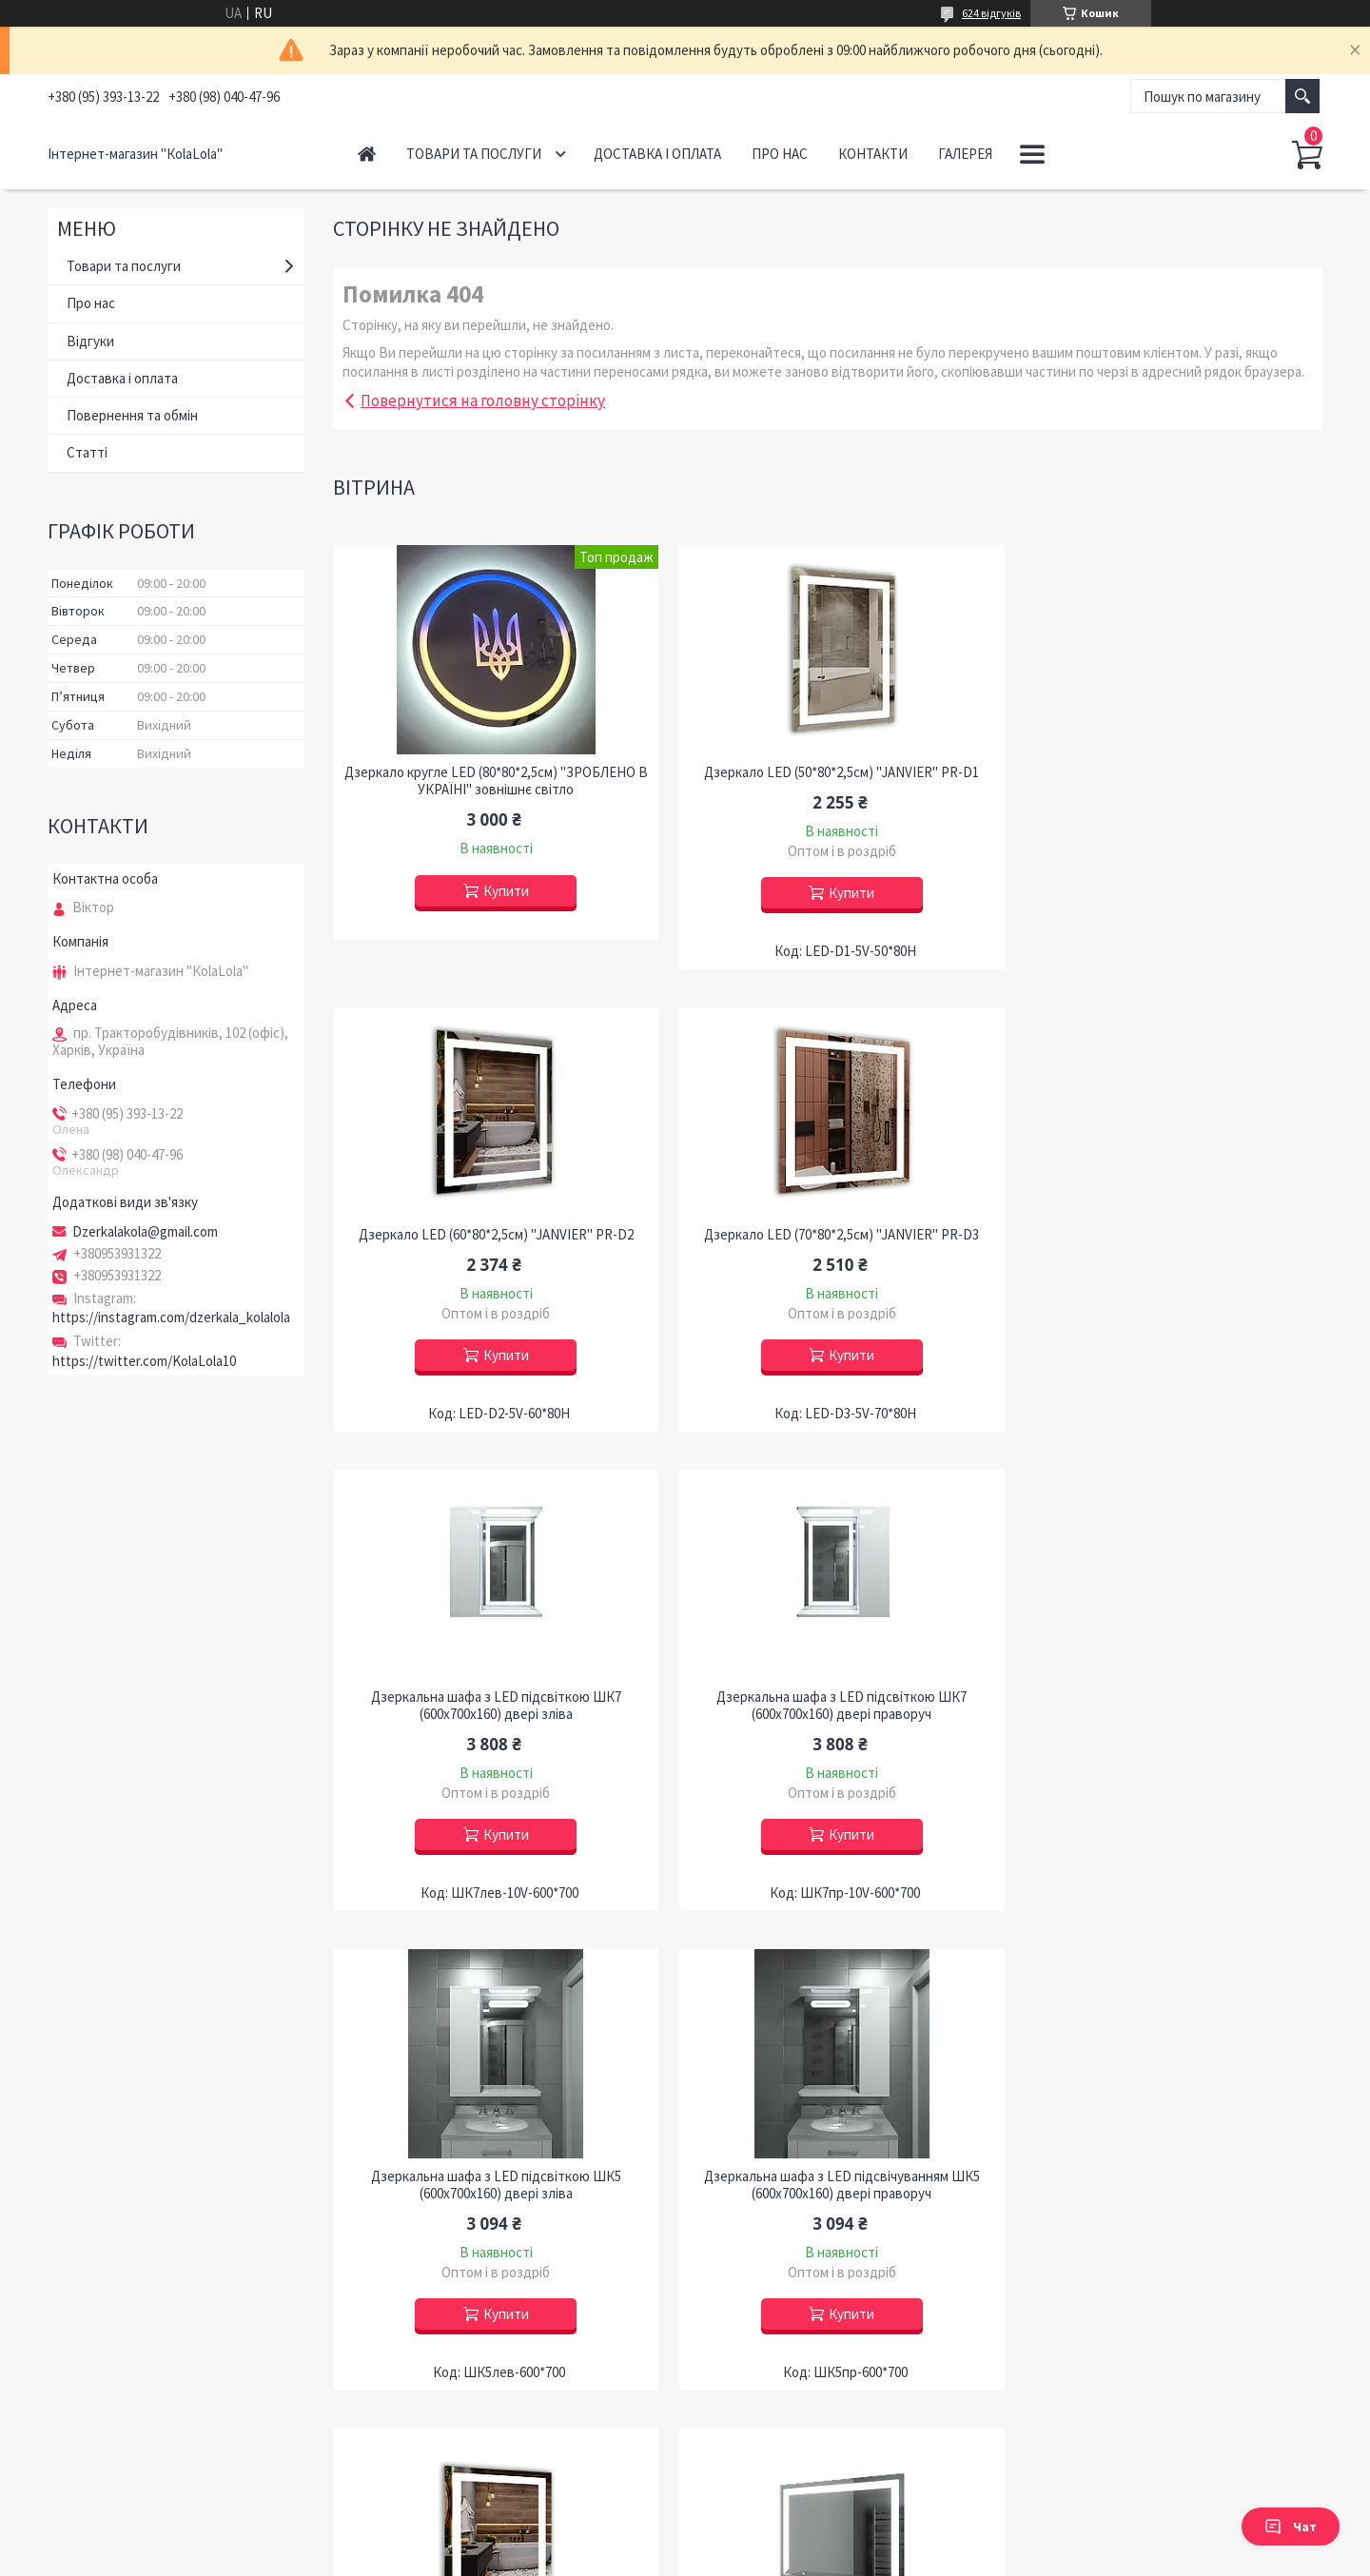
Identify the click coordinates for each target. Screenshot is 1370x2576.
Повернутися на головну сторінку (483, 400)
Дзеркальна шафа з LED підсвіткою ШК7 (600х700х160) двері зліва (827, 1243)
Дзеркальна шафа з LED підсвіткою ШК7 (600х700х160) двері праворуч (1164, 1243)
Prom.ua (770, 2540)
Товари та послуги (473, 154)
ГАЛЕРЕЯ (965, 154)
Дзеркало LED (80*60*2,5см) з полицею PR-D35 (491, 2193)
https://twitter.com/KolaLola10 (144, 1361)
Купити (501, 891)
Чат (1290, 2526)
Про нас (780, 154)
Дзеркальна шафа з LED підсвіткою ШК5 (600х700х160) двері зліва (491, 1723)
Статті (87, 452)
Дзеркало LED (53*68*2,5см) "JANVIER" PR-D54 (1164, 1714)
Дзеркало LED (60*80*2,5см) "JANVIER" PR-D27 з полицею (1164, 2202)
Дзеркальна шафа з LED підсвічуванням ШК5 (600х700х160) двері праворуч (828, 1723)
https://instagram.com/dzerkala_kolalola (171, 1317)
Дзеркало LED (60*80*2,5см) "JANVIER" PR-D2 (1164, 772)
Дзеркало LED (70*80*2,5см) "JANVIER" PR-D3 (491, 1234)
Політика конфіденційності (830, 2557)
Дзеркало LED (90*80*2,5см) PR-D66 (827, 2193)
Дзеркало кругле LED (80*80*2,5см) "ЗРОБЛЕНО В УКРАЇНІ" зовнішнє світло (490, 781)
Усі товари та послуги (1238, 2434)
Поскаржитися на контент (689, 2557)
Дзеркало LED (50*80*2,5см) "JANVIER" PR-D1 (827, 772)
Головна (366, 153)
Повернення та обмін (132, 415)
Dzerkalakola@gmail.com (145, 1231)
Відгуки (90, 341)
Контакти (873, 154)
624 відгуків (991, 13)
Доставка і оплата (657, 154)
